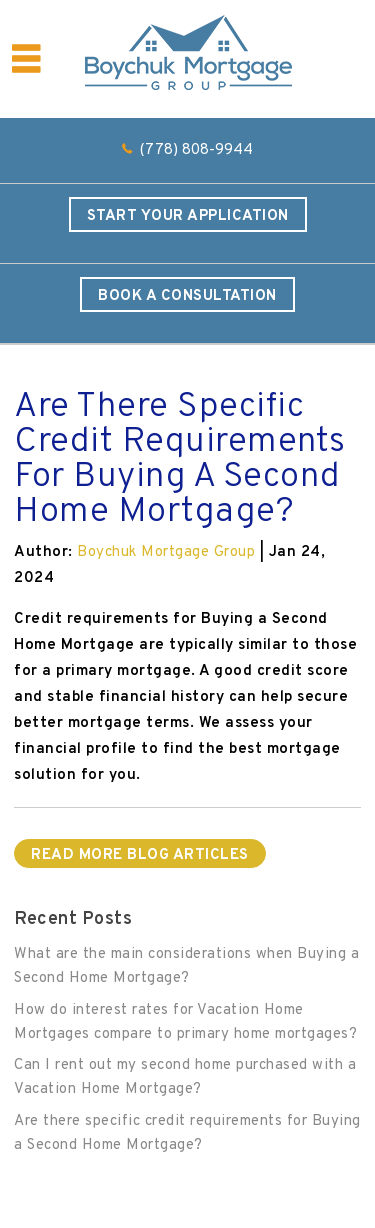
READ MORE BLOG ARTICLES (140, 855)
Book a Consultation (187, 296)
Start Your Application (188, 216)
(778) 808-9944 (196, 150)
